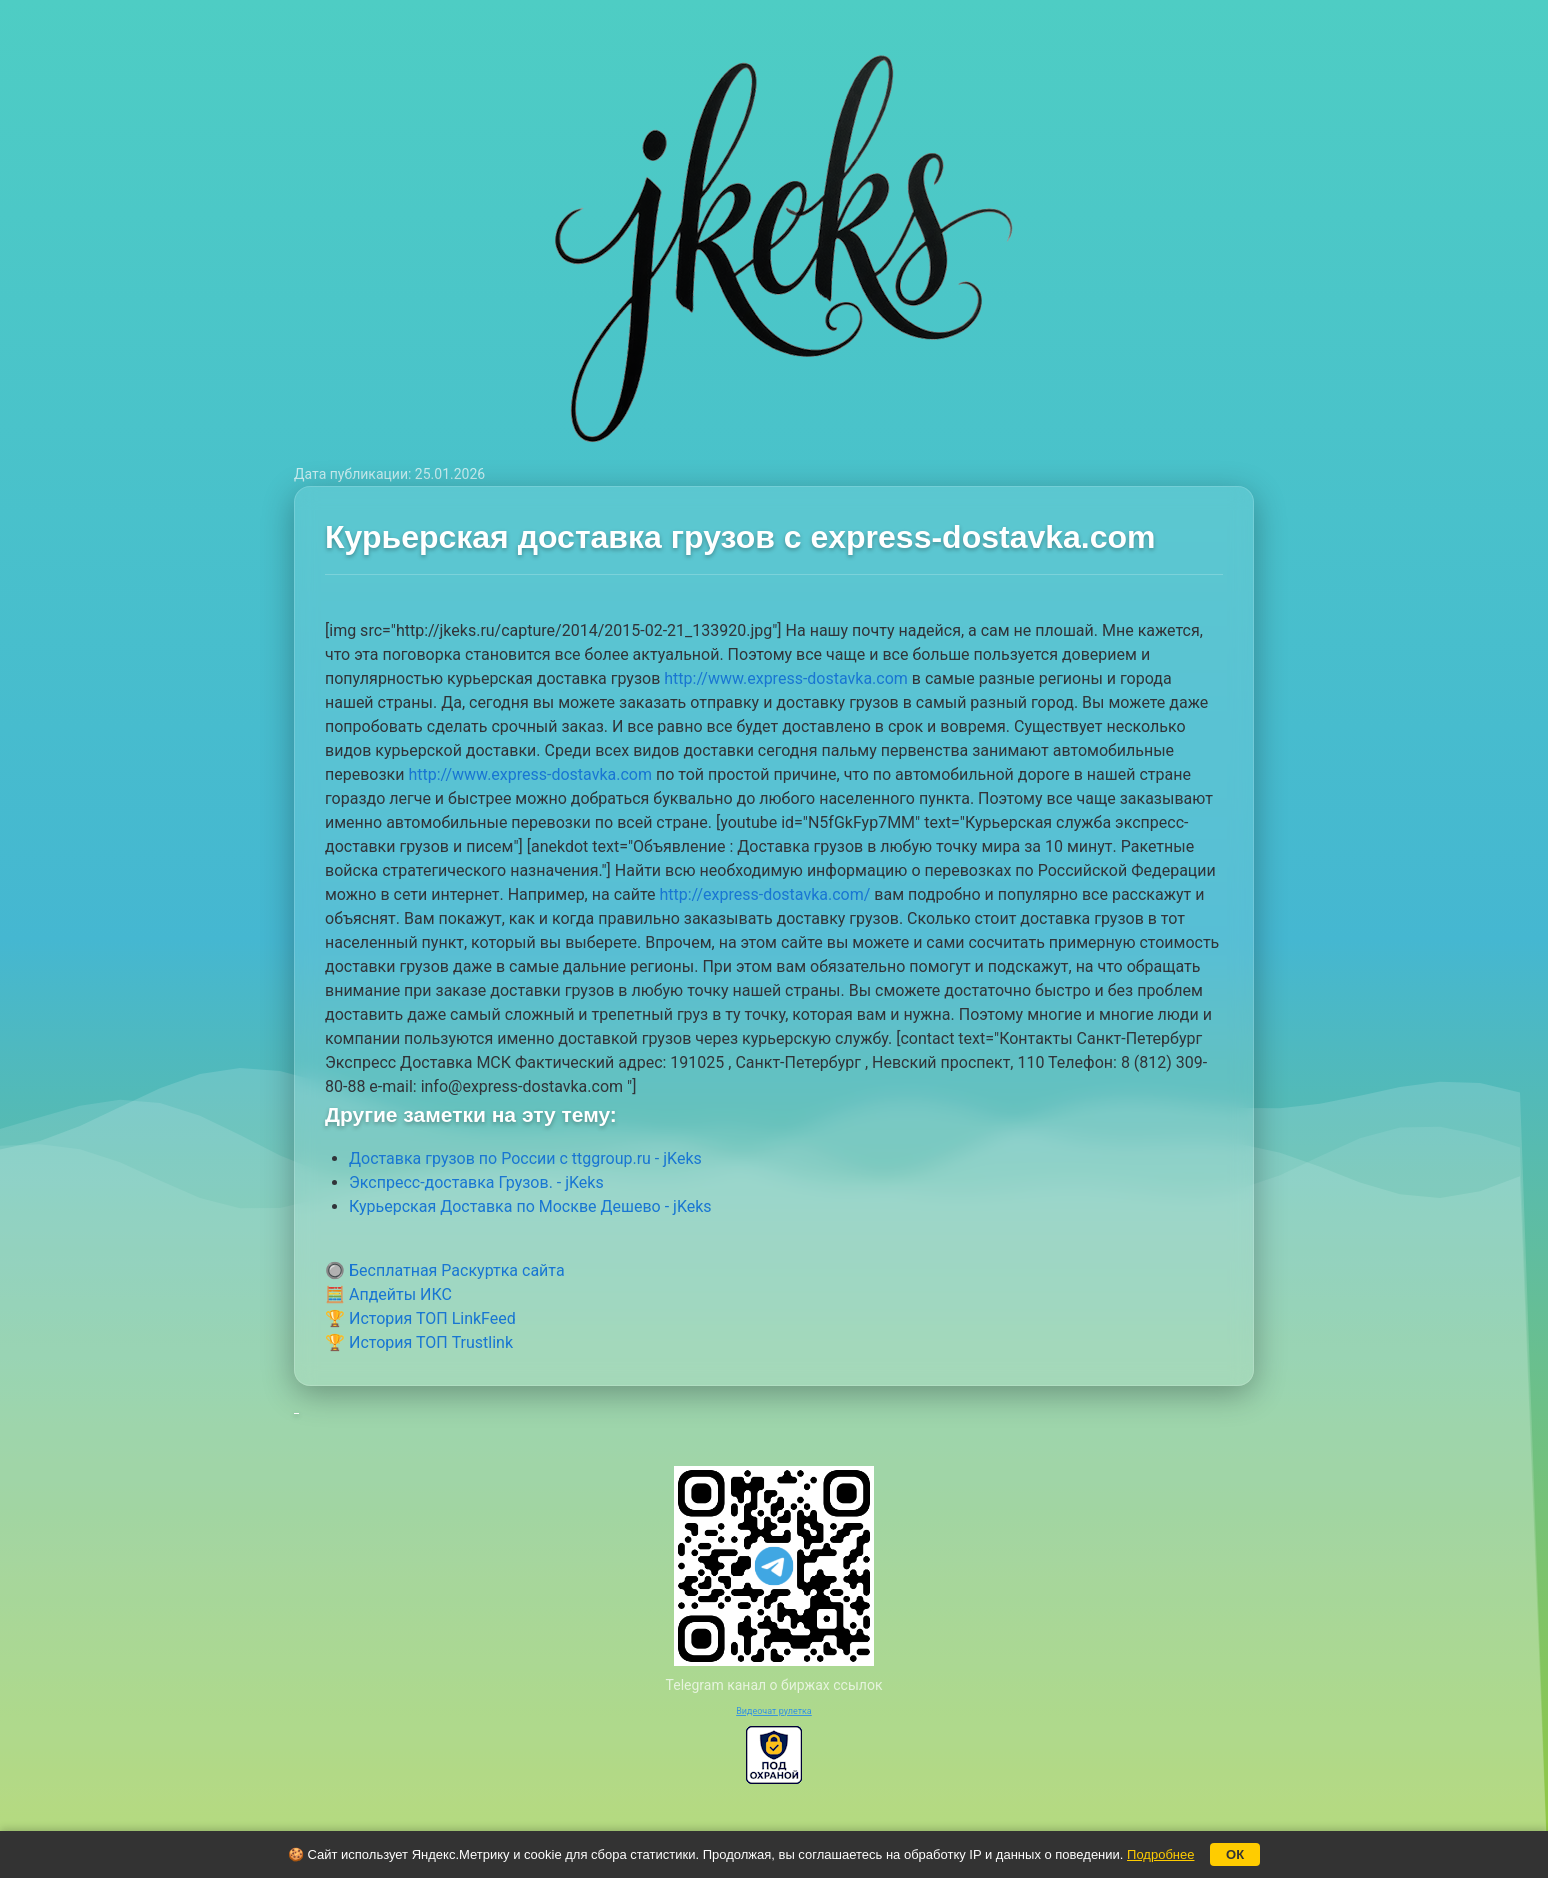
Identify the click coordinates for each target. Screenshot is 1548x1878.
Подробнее (1160, 1854)
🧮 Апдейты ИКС (388, 1294)
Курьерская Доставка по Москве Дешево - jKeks (530, 1206)
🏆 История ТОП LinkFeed (420, 1318)
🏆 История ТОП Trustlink (419, 1342)
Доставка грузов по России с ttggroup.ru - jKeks (525, 1158)
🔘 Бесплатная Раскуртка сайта (445, 1270)
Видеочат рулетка (774, 1711)
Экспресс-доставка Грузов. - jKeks (476, 1182)
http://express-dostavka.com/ (764, 894)
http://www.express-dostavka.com (786, 678)
